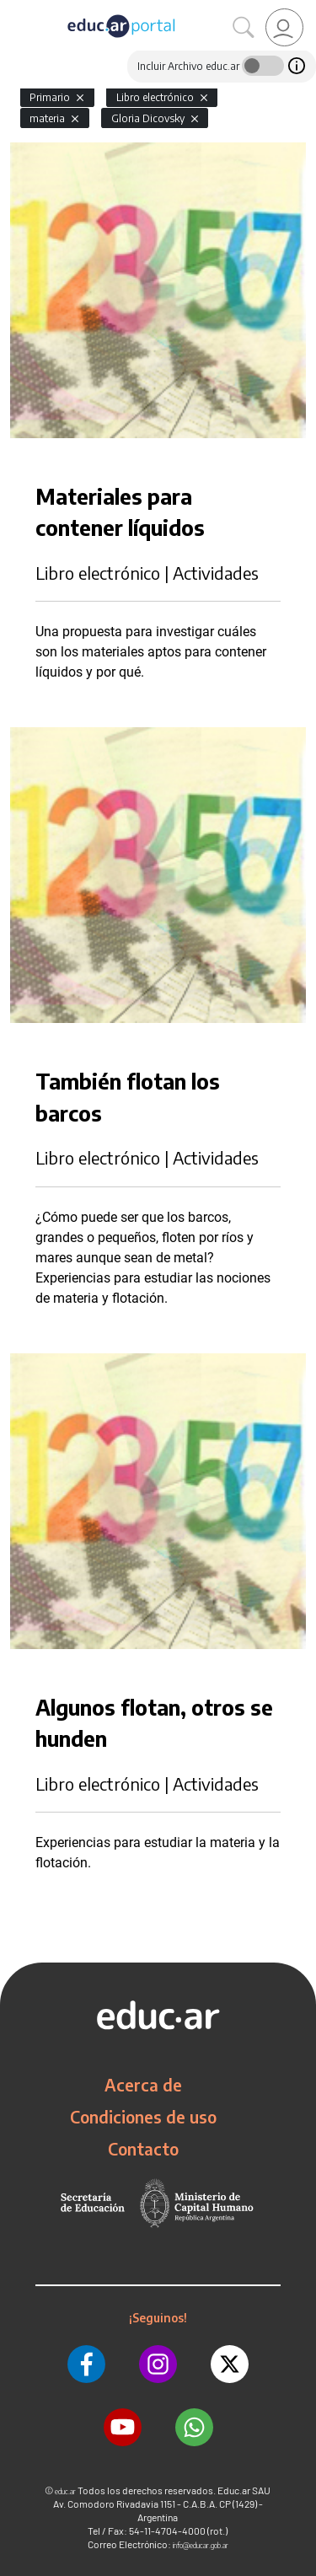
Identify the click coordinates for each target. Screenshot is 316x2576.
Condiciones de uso (143, 2117)
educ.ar (65, 2491)
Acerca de (143, 2085)
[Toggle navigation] (15, 9)
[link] (284, 27)
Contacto (143, 2149)
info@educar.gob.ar (200, 2545)
